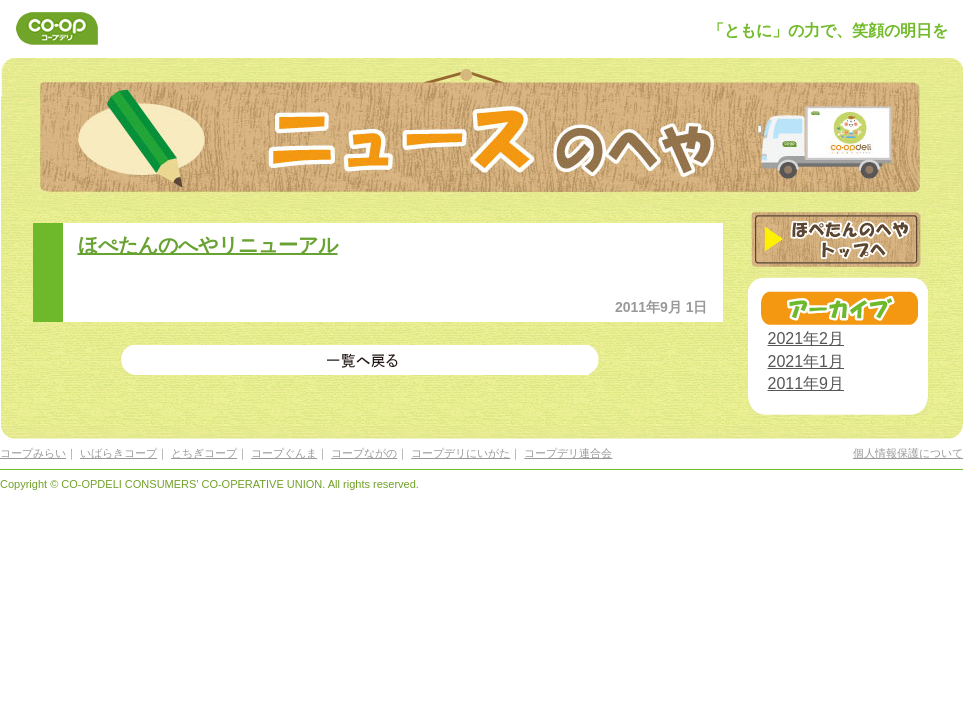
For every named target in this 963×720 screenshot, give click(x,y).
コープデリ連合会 (568, 453)
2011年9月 (806, 383)
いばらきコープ (118, 453)
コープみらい (33, 453)
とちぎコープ (204, 453)
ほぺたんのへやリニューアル (208, 245)
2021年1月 (806, 361)
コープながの (364, 453)
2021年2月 (806, 338)
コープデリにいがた (460, 453)
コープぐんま (284, 453)
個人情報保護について (908, 453)
